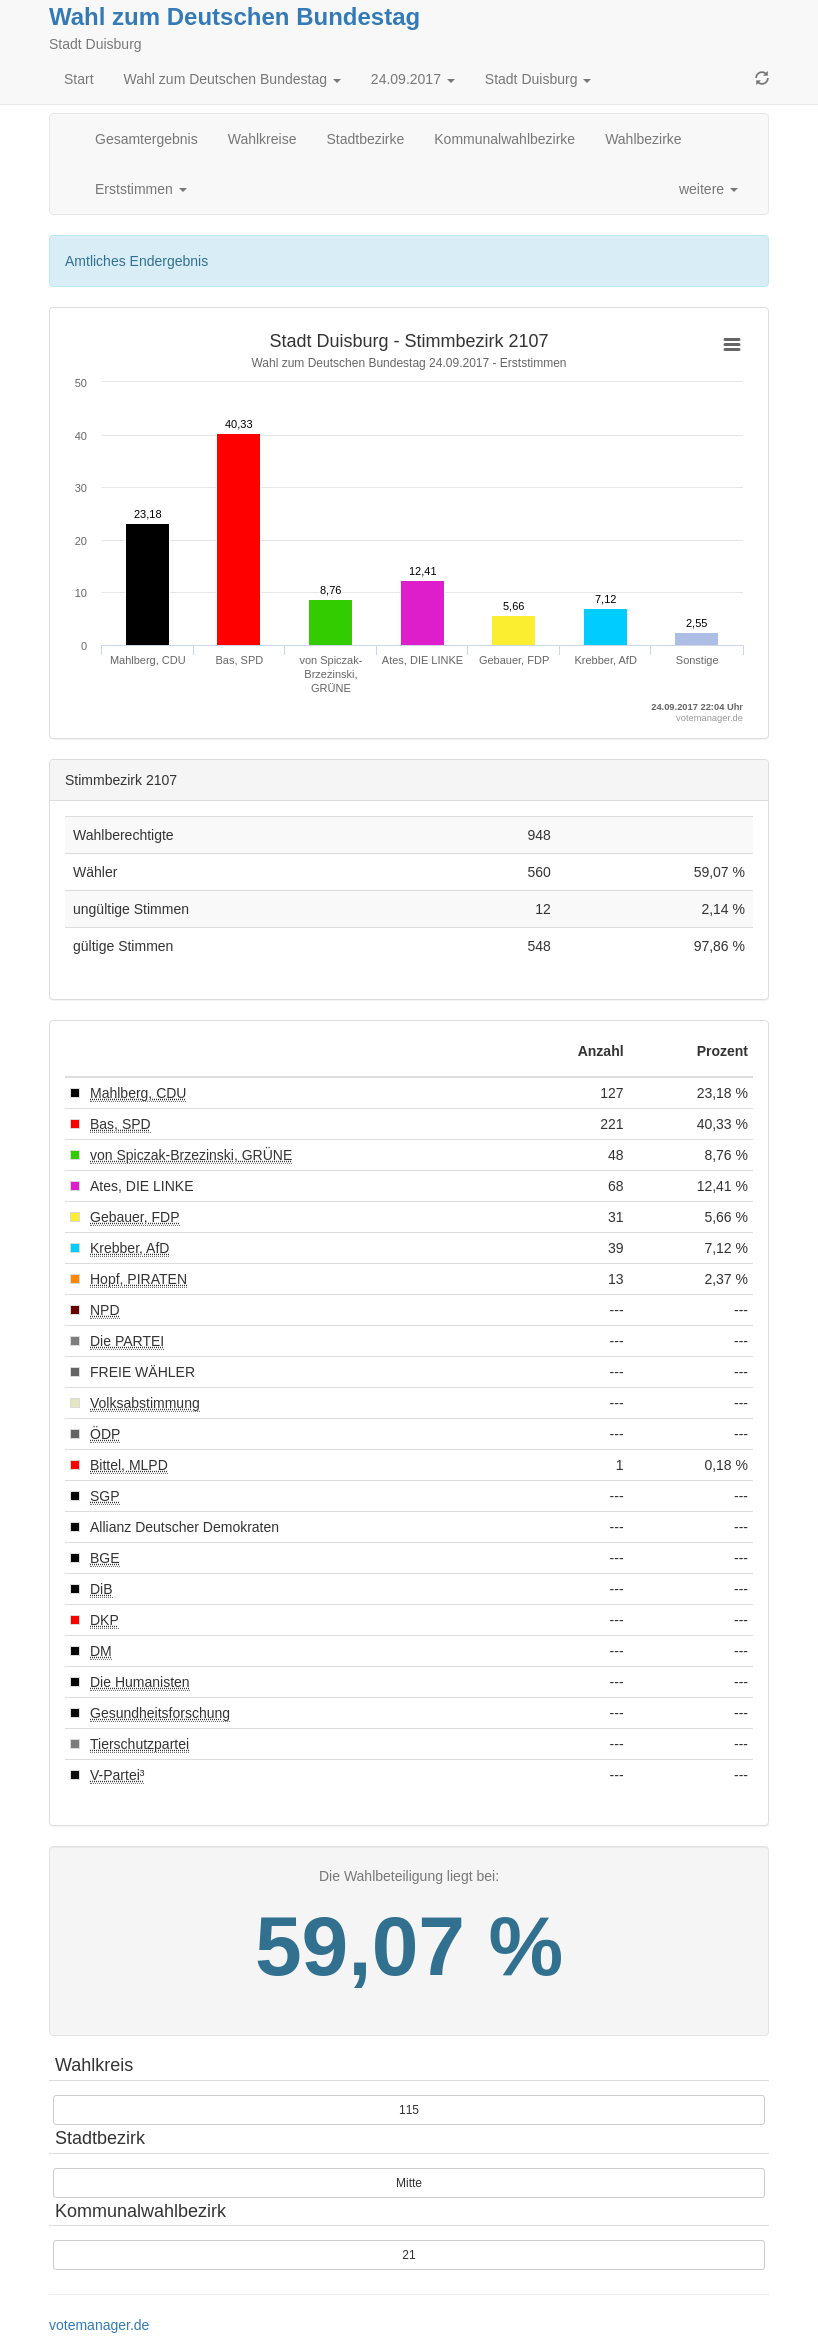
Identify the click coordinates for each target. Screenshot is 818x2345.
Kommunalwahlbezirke (504, 139)
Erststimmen (141, 189)
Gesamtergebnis (146, 139)
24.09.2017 (413, 79)
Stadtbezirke (365, 139)
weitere (708, 189)
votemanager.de (99, 2325)
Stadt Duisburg (538, 79)
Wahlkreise (262, 139)
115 (409, 2110)
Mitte (409, 2183)
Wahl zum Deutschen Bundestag (234, 16)
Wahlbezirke (643, 139)
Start (79, 79)
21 (408, 2255)
